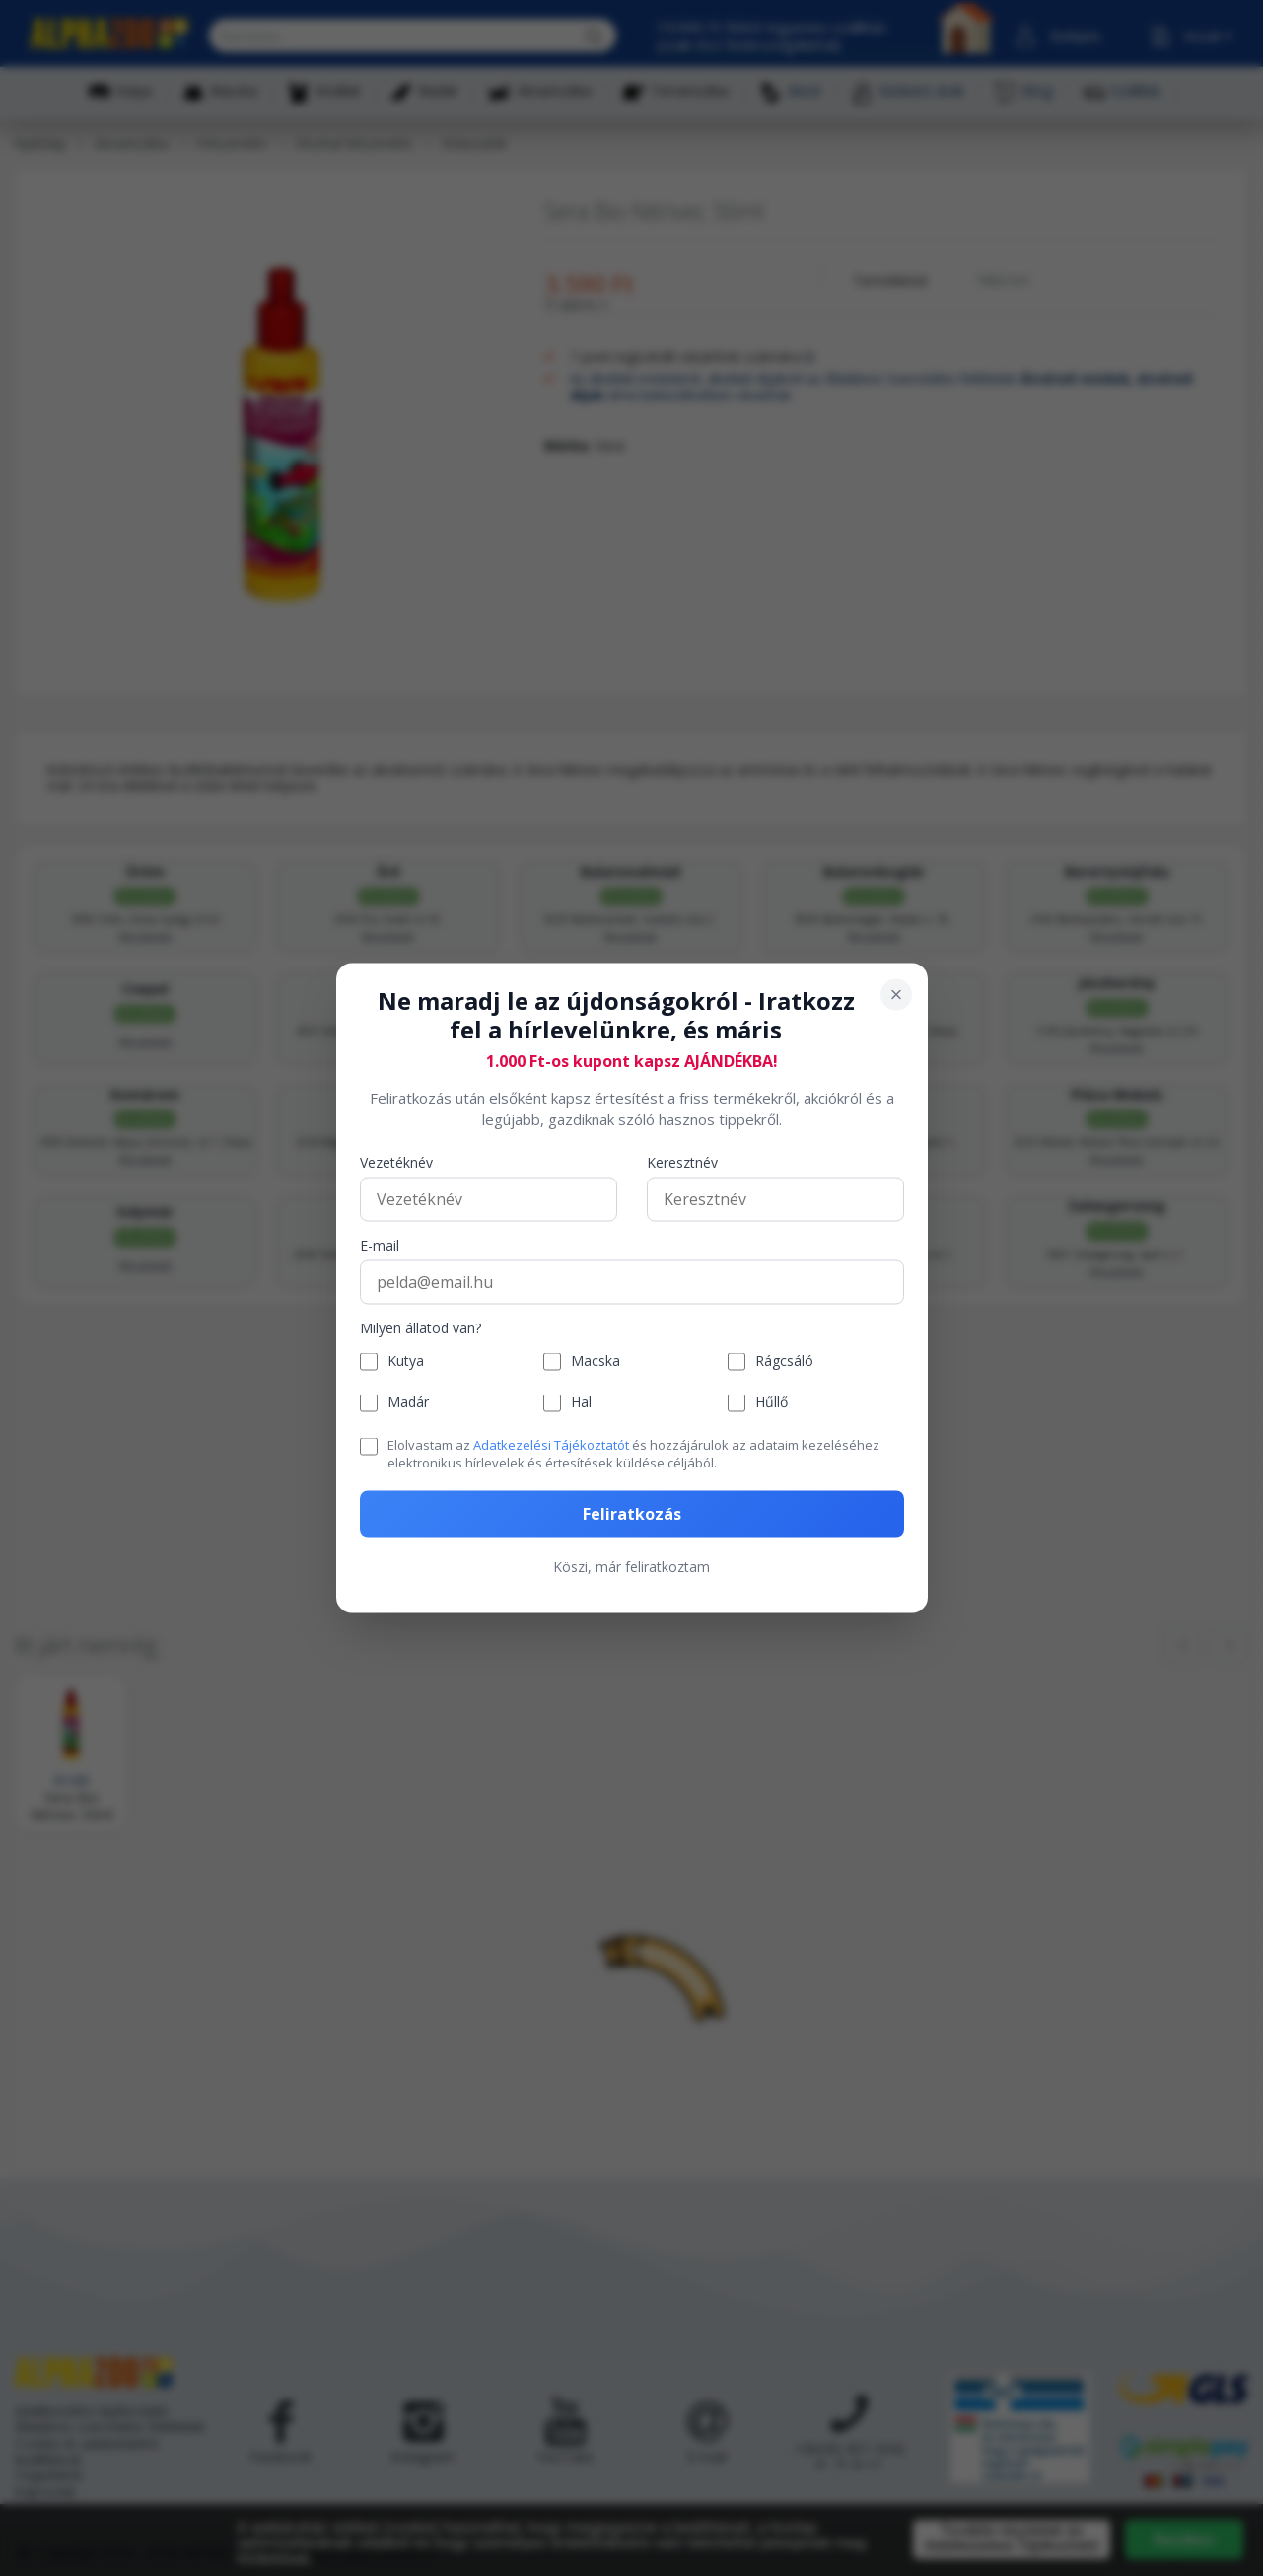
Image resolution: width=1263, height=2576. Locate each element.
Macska (595, 1361)
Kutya (405, 1361)
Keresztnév (682, 1162)
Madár (408, 1403)
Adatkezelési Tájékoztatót (551, 1444)
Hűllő (771, 1403)
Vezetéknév (396, 1162)
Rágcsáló (784, 1361)
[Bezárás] (896, 995)
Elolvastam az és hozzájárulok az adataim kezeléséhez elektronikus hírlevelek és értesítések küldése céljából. (633, 1452)
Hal (581, 1403)
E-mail (379, 1245)
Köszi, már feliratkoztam (631, 1566)
